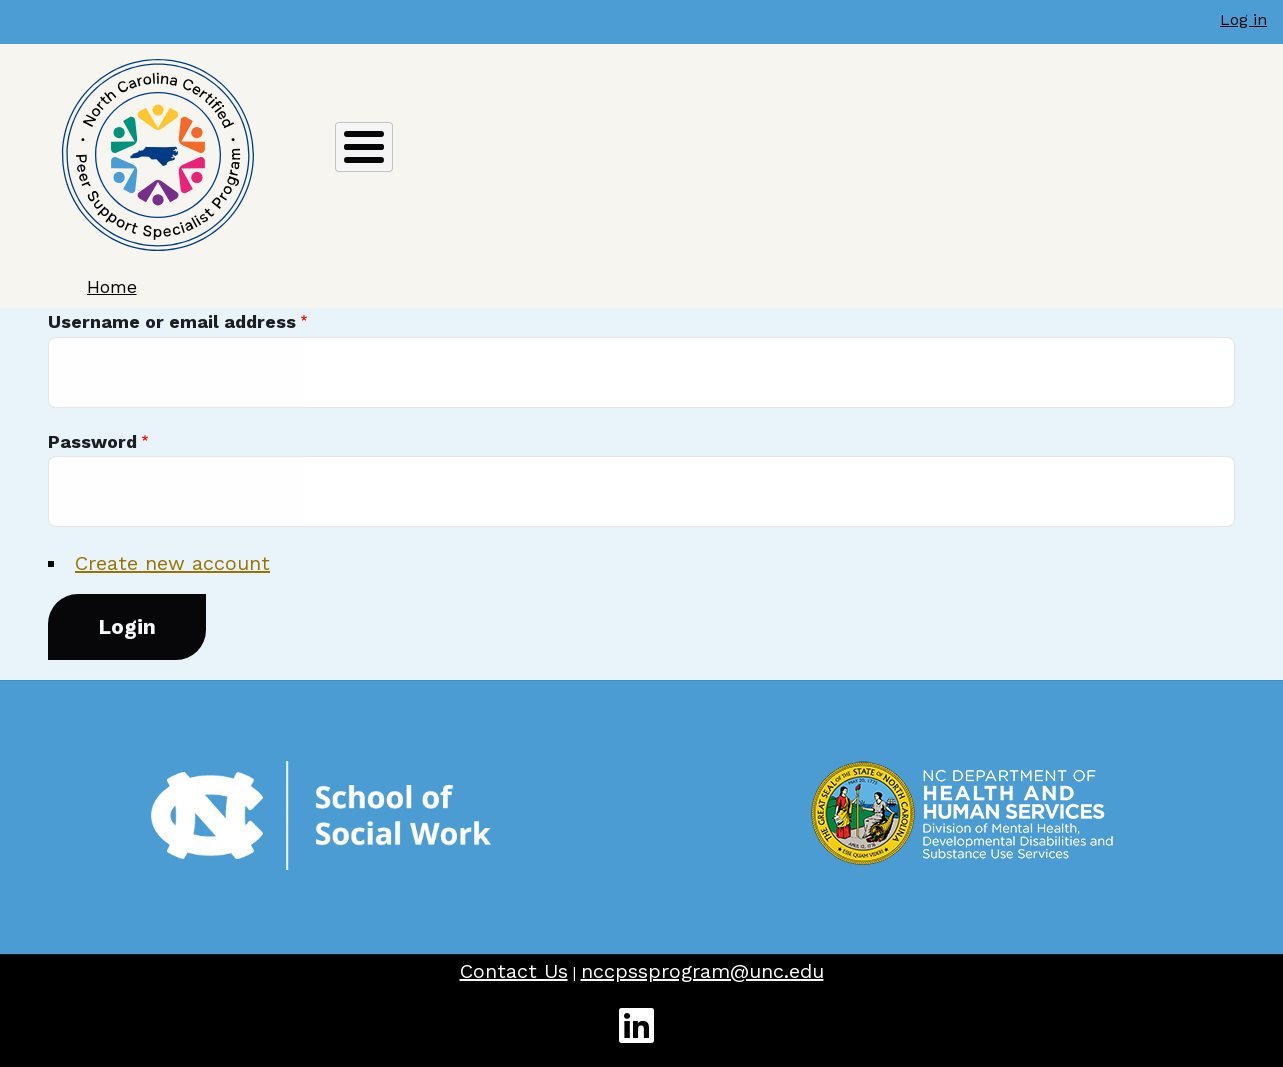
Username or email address (172, 321)
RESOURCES (1056, 154)
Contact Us (514, 971)
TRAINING (842, 160)
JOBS (944, 154)
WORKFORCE (1199, 154)
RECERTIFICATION (669, 160)
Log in (1243, 19)
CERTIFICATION (474, 160)
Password (92, 441)
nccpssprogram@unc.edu (702, 971)
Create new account (172, 563)
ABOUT (323, 160)
